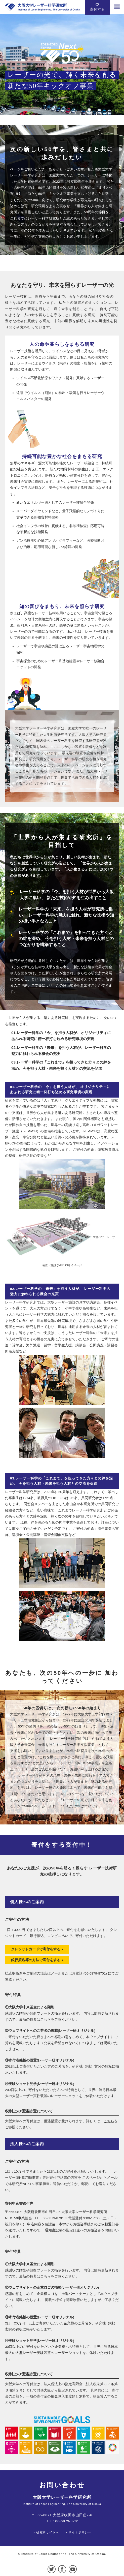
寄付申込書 (58, 2177)
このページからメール (99, 2177)
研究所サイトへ (47, 2532)
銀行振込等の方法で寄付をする (35, 1960)
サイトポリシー (79, 2532)
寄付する (97, 9)
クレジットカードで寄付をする (35, 1949)
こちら (45, 2019)
